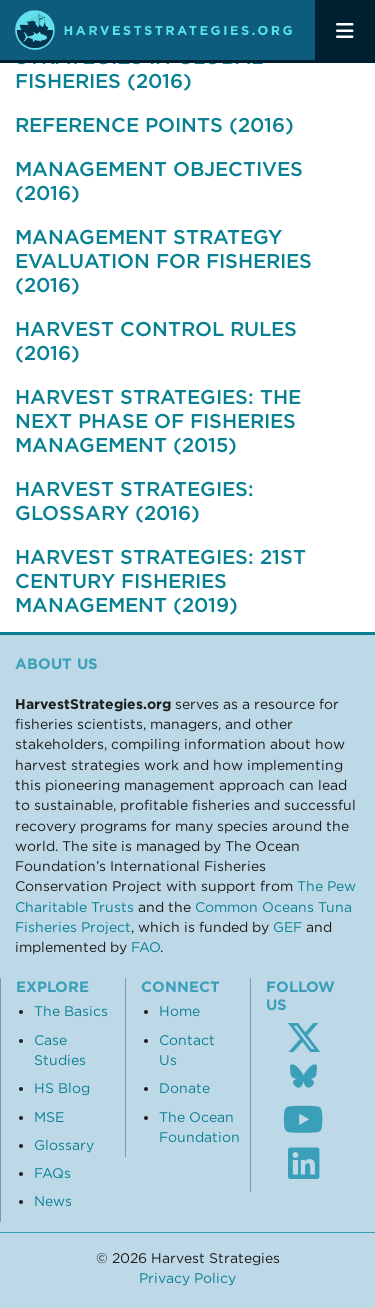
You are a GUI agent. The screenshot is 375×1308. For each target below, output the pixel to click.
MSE (49, 1117)
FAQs (52, 1173)
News (53, 1201)
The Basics (71, 1011)
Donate (184, 1088)
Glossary (64, 1145)
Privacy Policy (187, 1278)
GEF (287, 927)
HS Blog (62, 1088)
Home (179, 1011)
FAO (145, 947)
